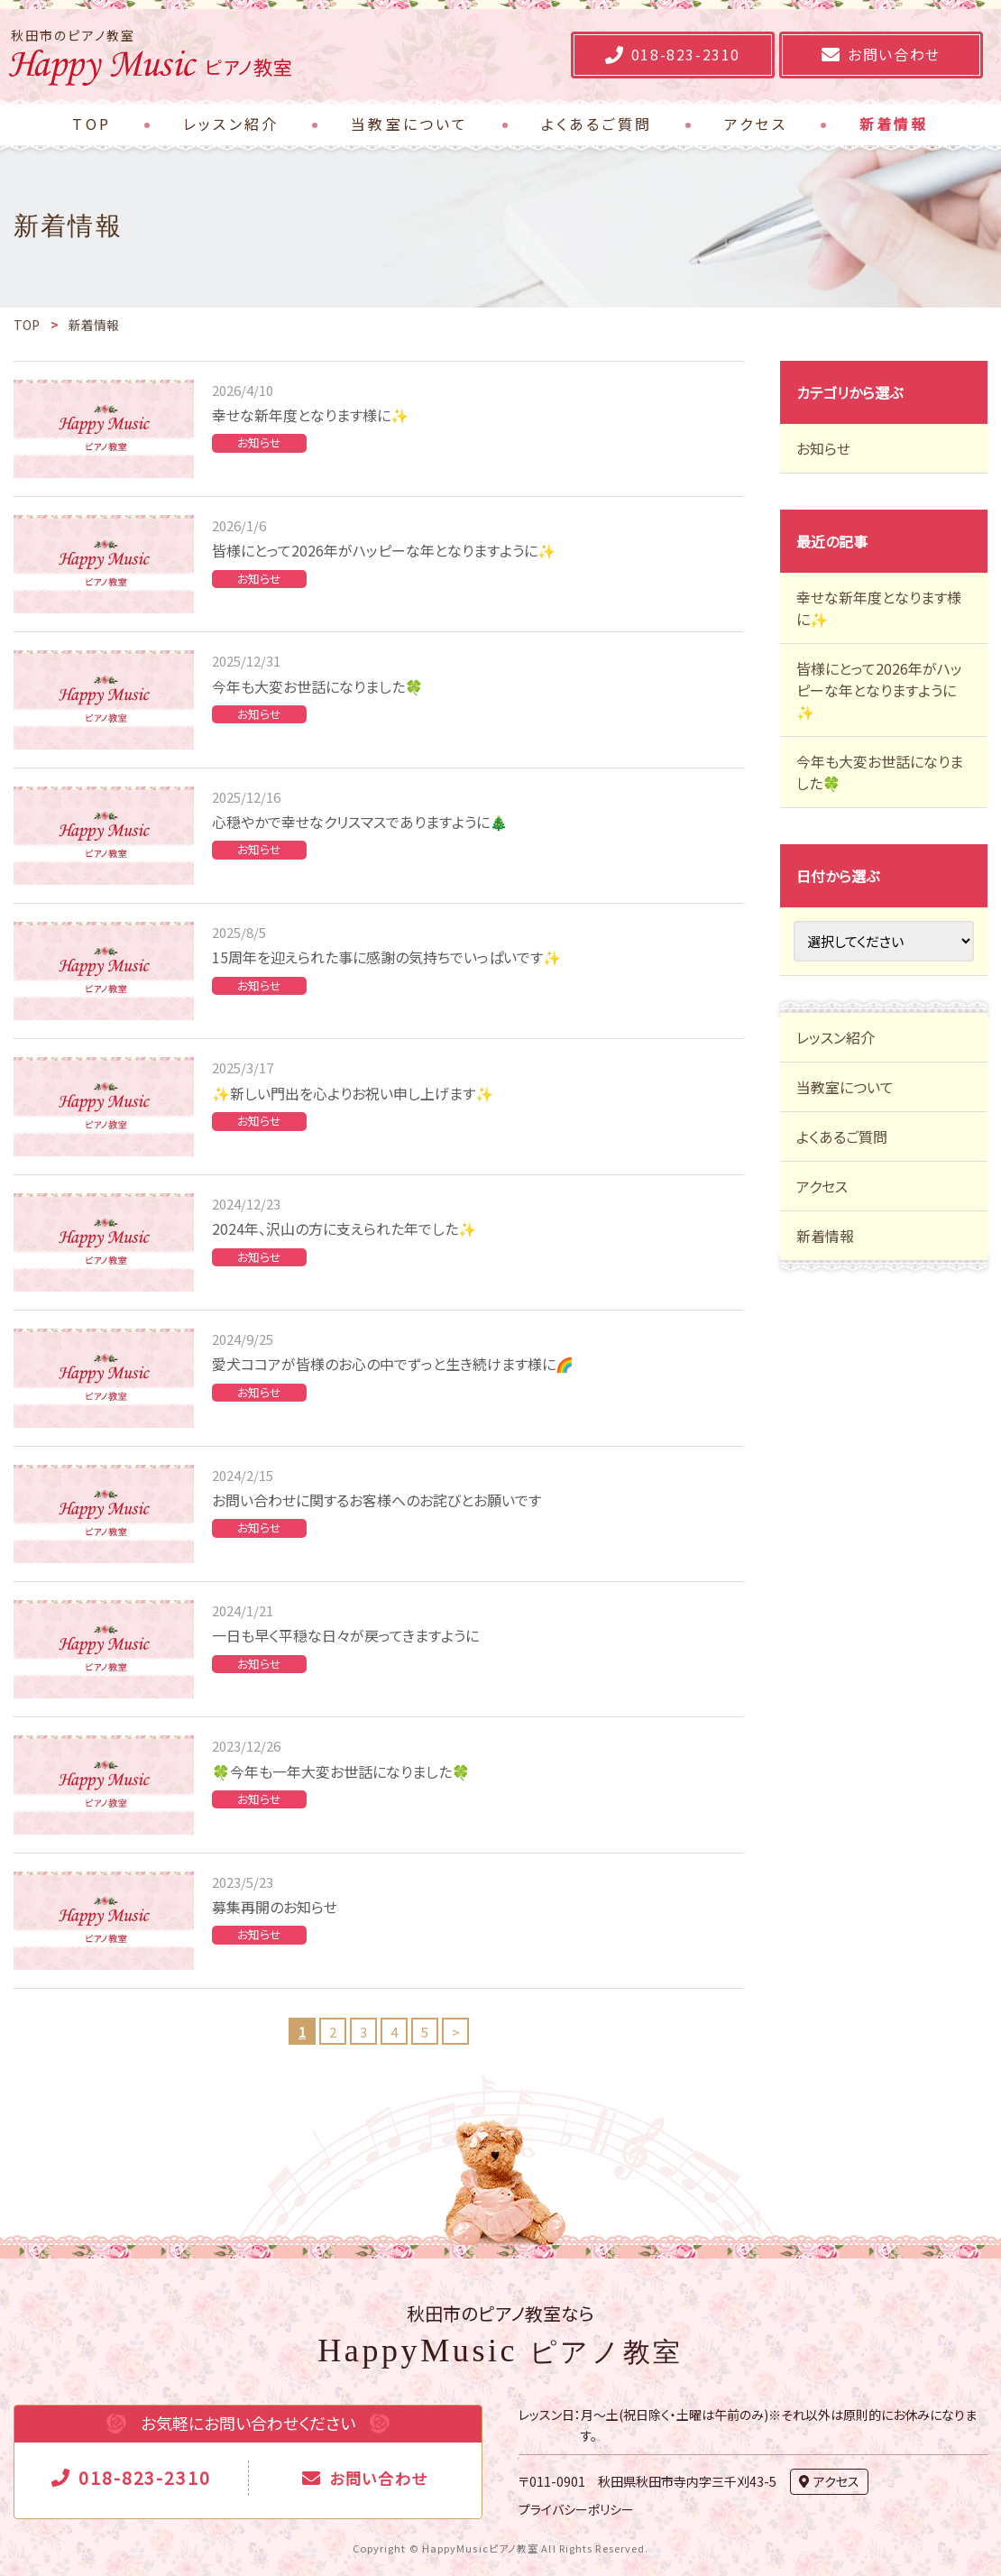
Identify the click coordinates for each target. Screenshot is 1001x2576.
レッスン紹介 (835, 1037)
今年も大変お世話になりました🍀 (317, 686)
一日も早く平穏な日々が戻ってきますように (345, 1635)
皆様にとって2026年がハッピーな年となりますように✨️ (384, 550)
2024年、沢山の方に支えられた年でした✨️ (344, 1228)
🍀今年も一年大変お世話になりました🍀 (341, 1771)
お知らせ (259, 442)
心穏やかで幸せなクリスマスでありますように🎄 (360, 822)
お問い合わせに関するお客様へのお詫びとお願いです (376, 1500)
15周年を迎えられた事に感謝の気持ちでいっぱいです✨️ (386, 957)
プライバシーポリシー (576, 2509)
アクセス (822, 1186)
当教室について (845, 1087)
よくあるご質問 (841, 1136)
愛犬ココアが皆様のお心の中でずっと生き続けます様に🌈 (393, 1364)
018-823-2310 (144, 2477)
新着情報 (825, 1236)
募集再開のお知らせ (274, 1907)
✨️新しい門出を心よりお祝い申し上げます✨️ (352, 1093)
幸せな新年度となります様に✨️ (310, 415)
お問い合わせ (378, 2478)
